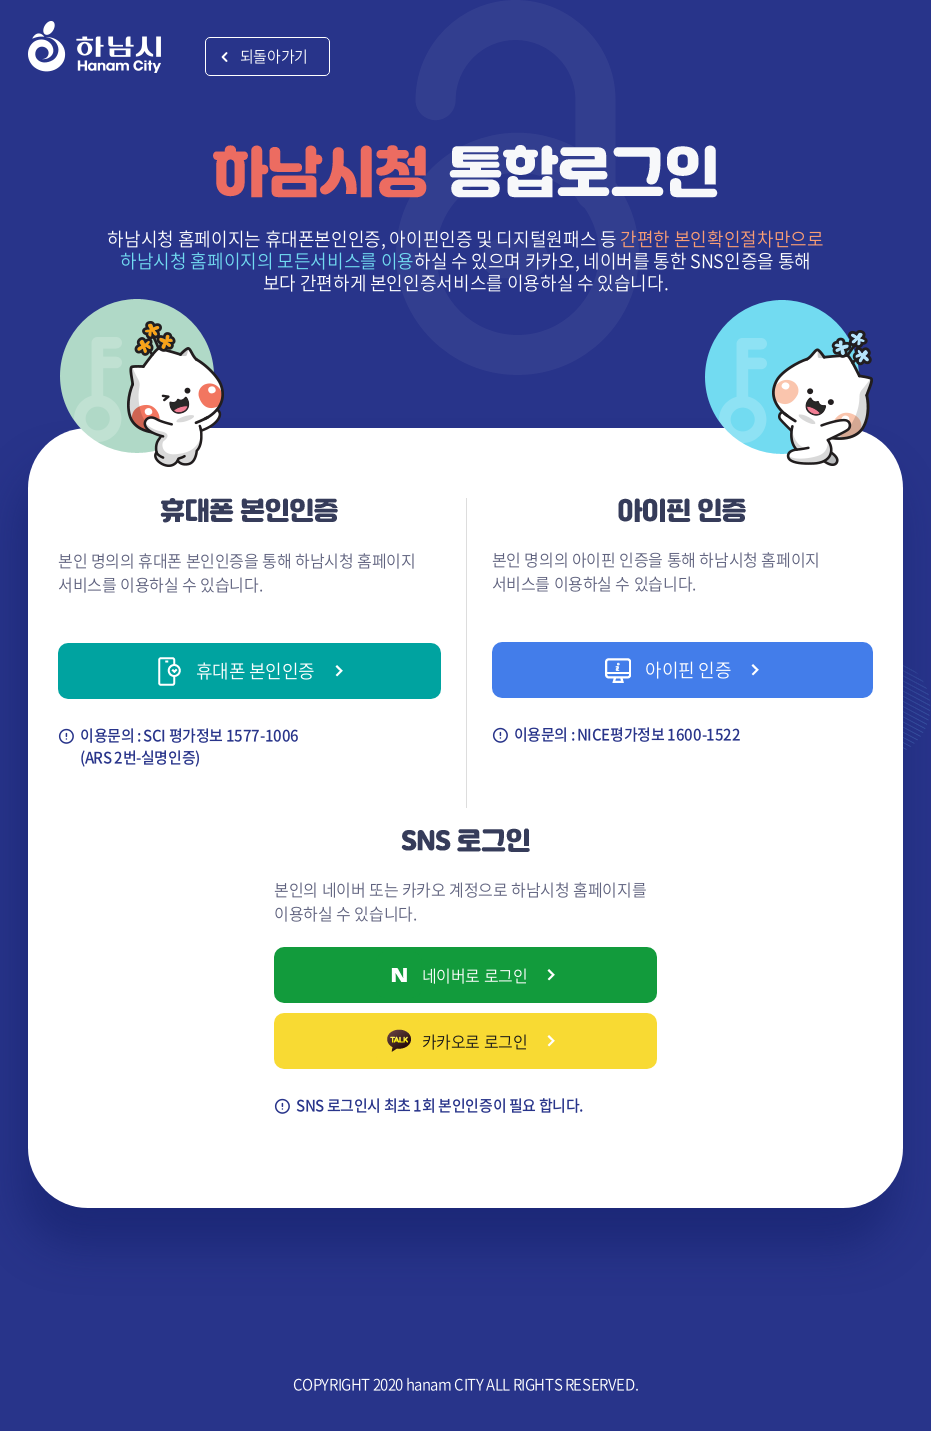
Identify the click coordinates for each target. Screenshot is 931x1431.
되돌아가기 (274, 56)
